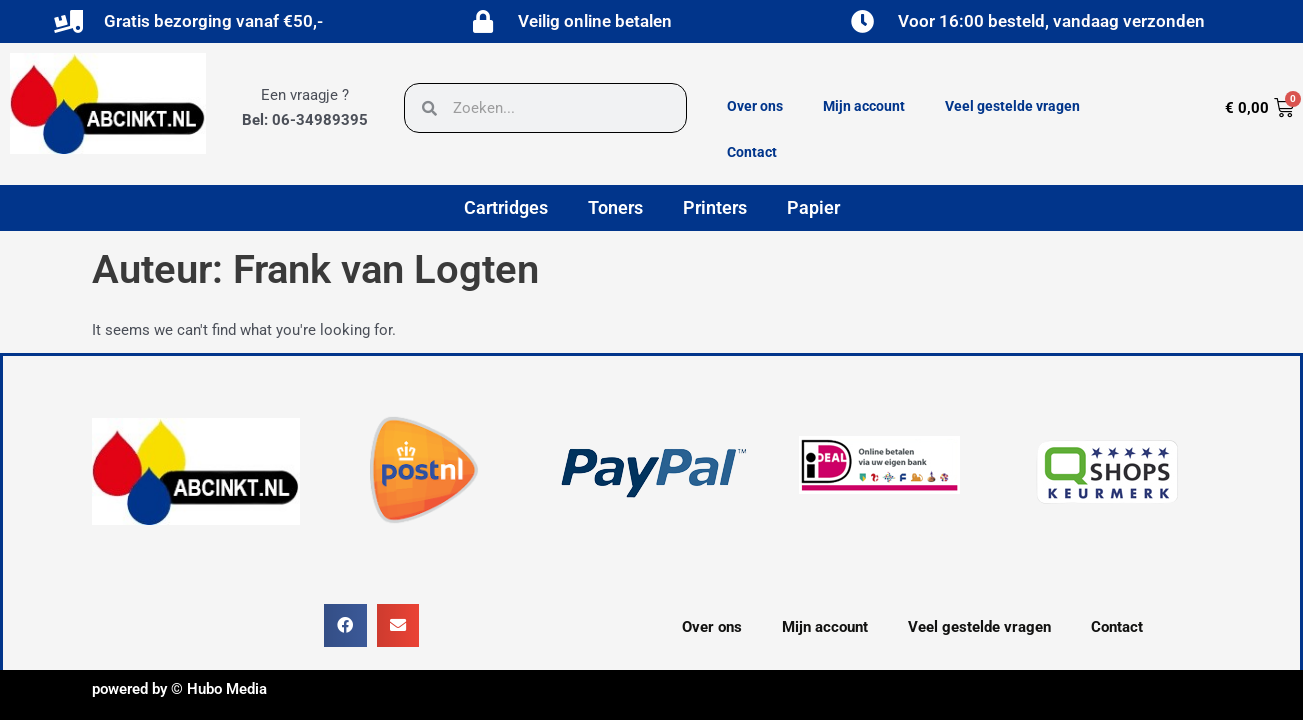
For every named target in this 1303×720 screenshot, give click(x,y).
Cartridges (506, 207)
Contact (752, 152)
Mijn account (864, 106)
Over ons (755, 106)
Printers (715, 207)
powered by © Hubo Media (179, 689)
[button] (345, 625)
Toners (615, 207)
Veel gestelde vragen (1012, 106)
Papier (813, 207)
